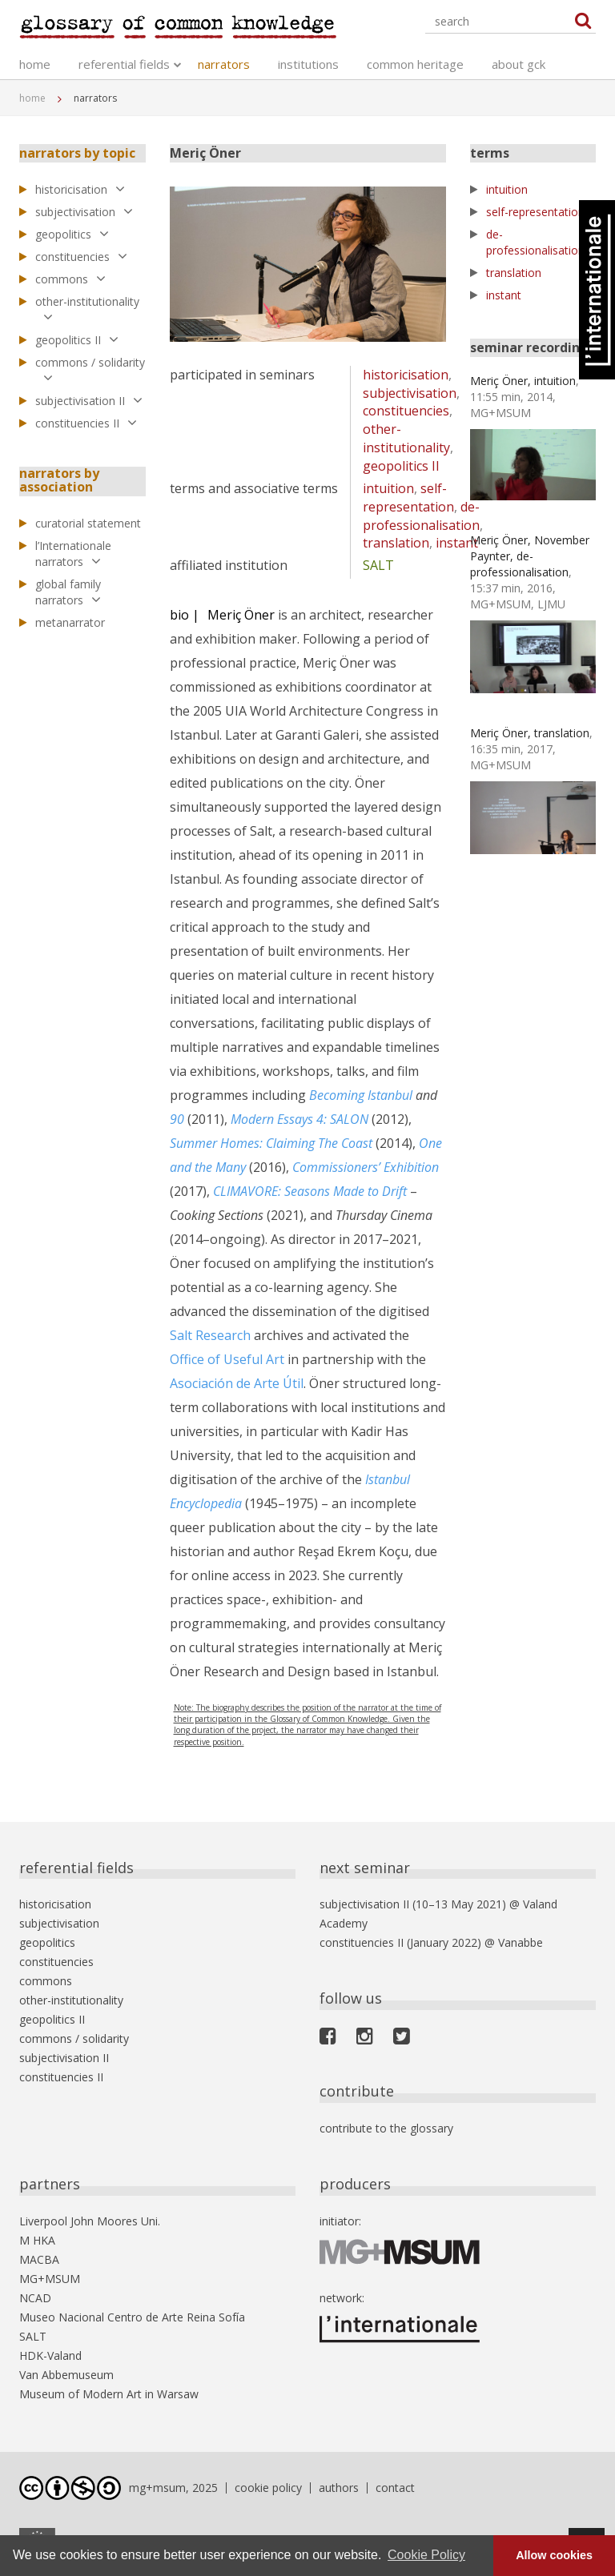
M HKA (37, 2240)
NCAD (35, 2297)
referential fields (124, 64)
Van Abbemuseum (66, 2374)
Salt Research (210, 1335)
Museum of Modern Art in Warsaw (109, 2393)
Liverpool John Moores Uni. (89, 2221)
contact (395, 2487)
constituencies (81, 256)
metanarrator (70, 622)
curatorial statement (88, 523)
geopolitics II (77, 339)
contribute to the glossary (386, 2128)
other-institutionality (87, 309)
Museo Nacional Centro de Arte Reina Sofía (132, 2317)
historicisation (80, 189)
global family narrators (68, 592)
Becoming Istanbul (360, 1095)
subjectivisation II (89, 400)
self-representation (408, 497)
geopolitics (72, 234)
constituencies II (86, 423)
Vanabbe (520, 1942)
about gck (518, 64)
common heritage (415, 64)
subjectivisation (84, 211)
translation (396, 543)
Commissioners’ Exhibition (365, 1167)
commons (70, 279)
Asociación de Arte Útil (236, 1383)
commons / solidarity (90, 370)
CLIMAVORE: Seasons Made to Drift (310, 1191)
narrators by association (59, 480)
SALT (378, 565)
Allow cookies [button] (554, 2555)
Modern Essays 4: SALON (299, 1119)
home (34, 64)
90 (177, 1119)
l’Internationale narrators (73, 553)
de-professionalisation (421, 516)
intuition (388, 488)
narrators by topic (77, 153)
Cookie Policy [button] (426, 2555)
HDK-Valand (50, 2355)
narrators (224, 64)
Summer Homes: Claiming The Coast (271, 1143)
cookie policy (268, 2487)
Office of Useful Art (227, 1359)
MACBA (39, 2259)
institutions (308, 64)
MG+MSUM (49, 2278)
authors (339, 2487)
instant (457, 543)
